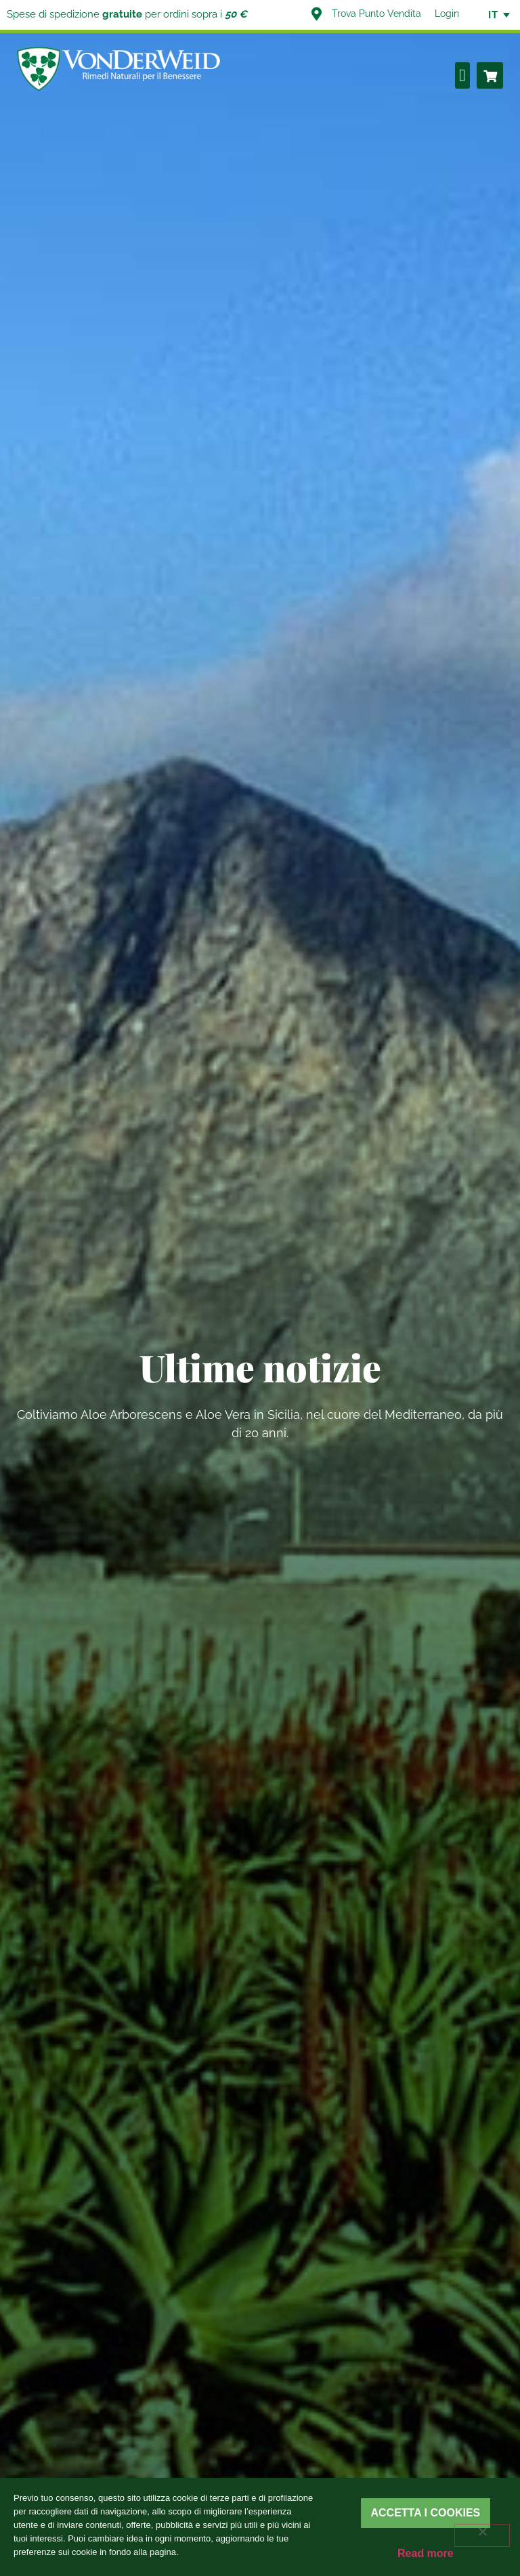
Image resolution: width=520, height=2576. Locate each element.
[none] (493, 15)
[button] (463, 75)
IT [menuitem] (493, 15)
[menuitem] (493, 15)
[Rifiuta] (482, 2535)
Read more (425, 2553)
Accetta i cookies (426, 2512)
